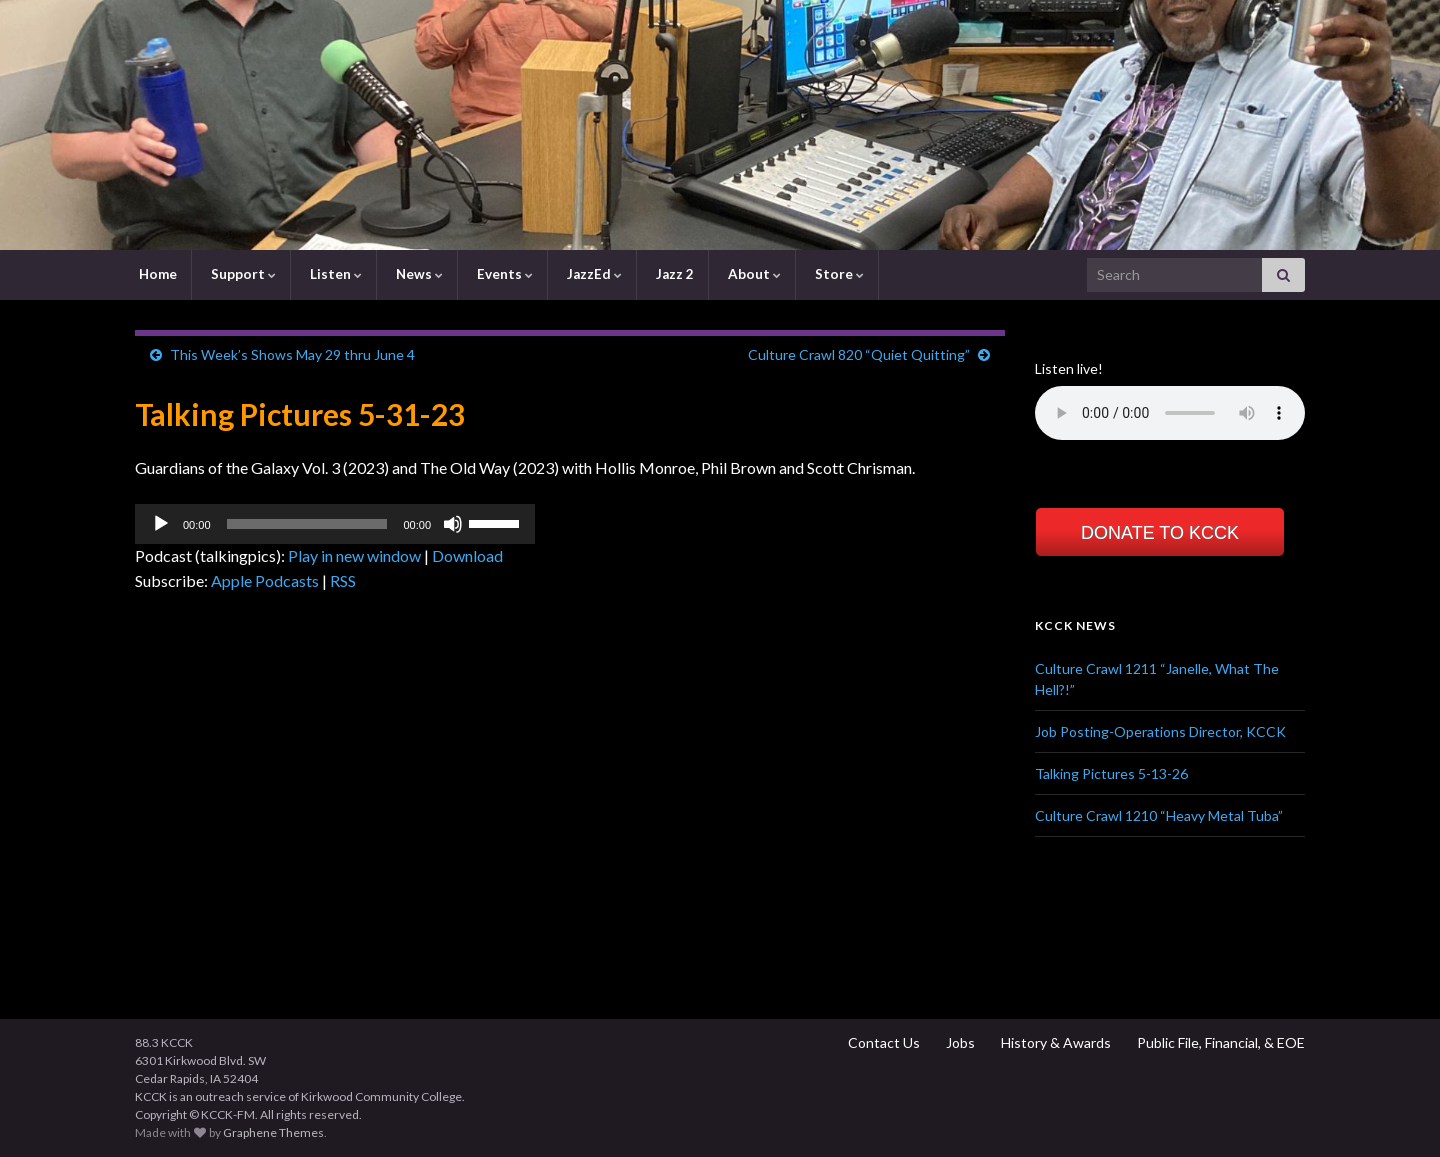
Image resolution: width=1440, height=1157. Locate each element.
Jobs (959, 1042)
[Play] (161, 524)
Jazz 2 (673, 274)
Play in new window (354, 555)
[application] (335, 524)
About (753, 274)
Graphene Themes (273, 1132)
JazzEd (593, 274)
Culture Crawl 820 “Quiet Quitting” (859, 354)
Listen (334, 274)
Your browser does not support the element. (1170, 413)
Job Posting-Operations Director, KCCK (1160, 731)
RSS (343, 580)
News (418, 274)
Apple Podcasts (265, 580)
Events (503, 274)
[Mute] (453, 524)
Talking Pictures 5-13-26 (1111, 773)
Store (838, 274)
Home (156, 274)
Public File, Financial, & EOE (1219, 1042)
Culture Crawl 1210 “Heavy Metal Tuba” (1159, 815)
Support (242, 274)
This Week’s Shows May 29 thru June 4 (292, 354)
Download (467, 555)
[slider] (307, 524)
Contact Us (882, 1042)
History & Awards (1054, 1042)
